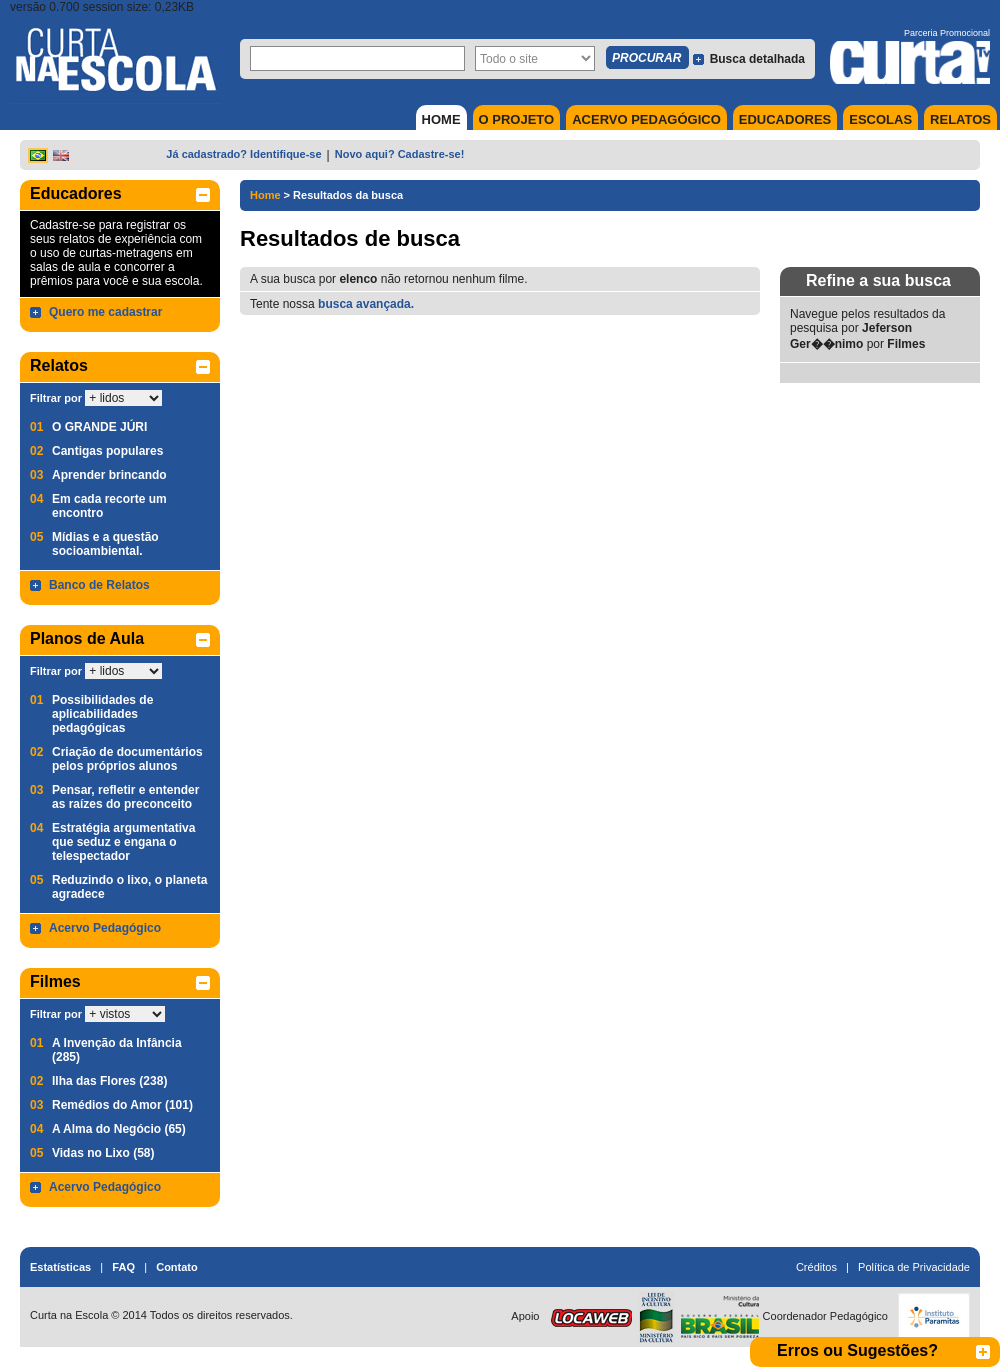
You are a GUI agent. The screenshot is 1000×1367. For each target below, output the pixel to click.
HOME (441, 119)
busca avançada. (366, 304)
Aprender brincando (109, 475)
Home (265, 195)
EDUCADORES (785, 119)
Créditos (816, 1267)
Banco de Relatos (99, 585)
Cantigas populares (107, 451)
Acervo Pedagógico (105, 928)
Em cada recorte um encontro (109, 506)
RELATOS (960, 119)
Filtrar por (56, 398)
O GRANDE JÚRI (99, 427)
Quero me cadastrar (105, 312)
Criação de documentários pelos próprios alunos (127, 759)
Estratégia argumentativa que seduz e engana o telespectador (123, 842)
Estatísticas (60, 1267)
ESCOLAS (880, 119)
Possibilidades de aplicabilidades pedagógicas (102, 714)
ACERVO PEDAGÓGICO (646, 119)
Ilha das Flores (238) (109, 1081)
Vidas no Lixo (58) (103, 1153)
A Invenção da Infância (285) (117, 1050)
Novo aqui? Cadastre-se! (400, 154)
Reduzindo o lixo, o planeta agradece (129, 887)
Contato (177, 1267)
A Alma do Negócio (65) (119, 1129)
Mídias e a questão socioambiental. (105, 544)
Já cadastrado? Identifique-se (243, 154)
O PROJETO (517, 119)
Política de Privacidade (914, 1267)
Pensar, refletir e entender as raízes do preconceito (125, 797)
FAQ (123, 1267)
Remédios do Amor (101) (122, 1105)
